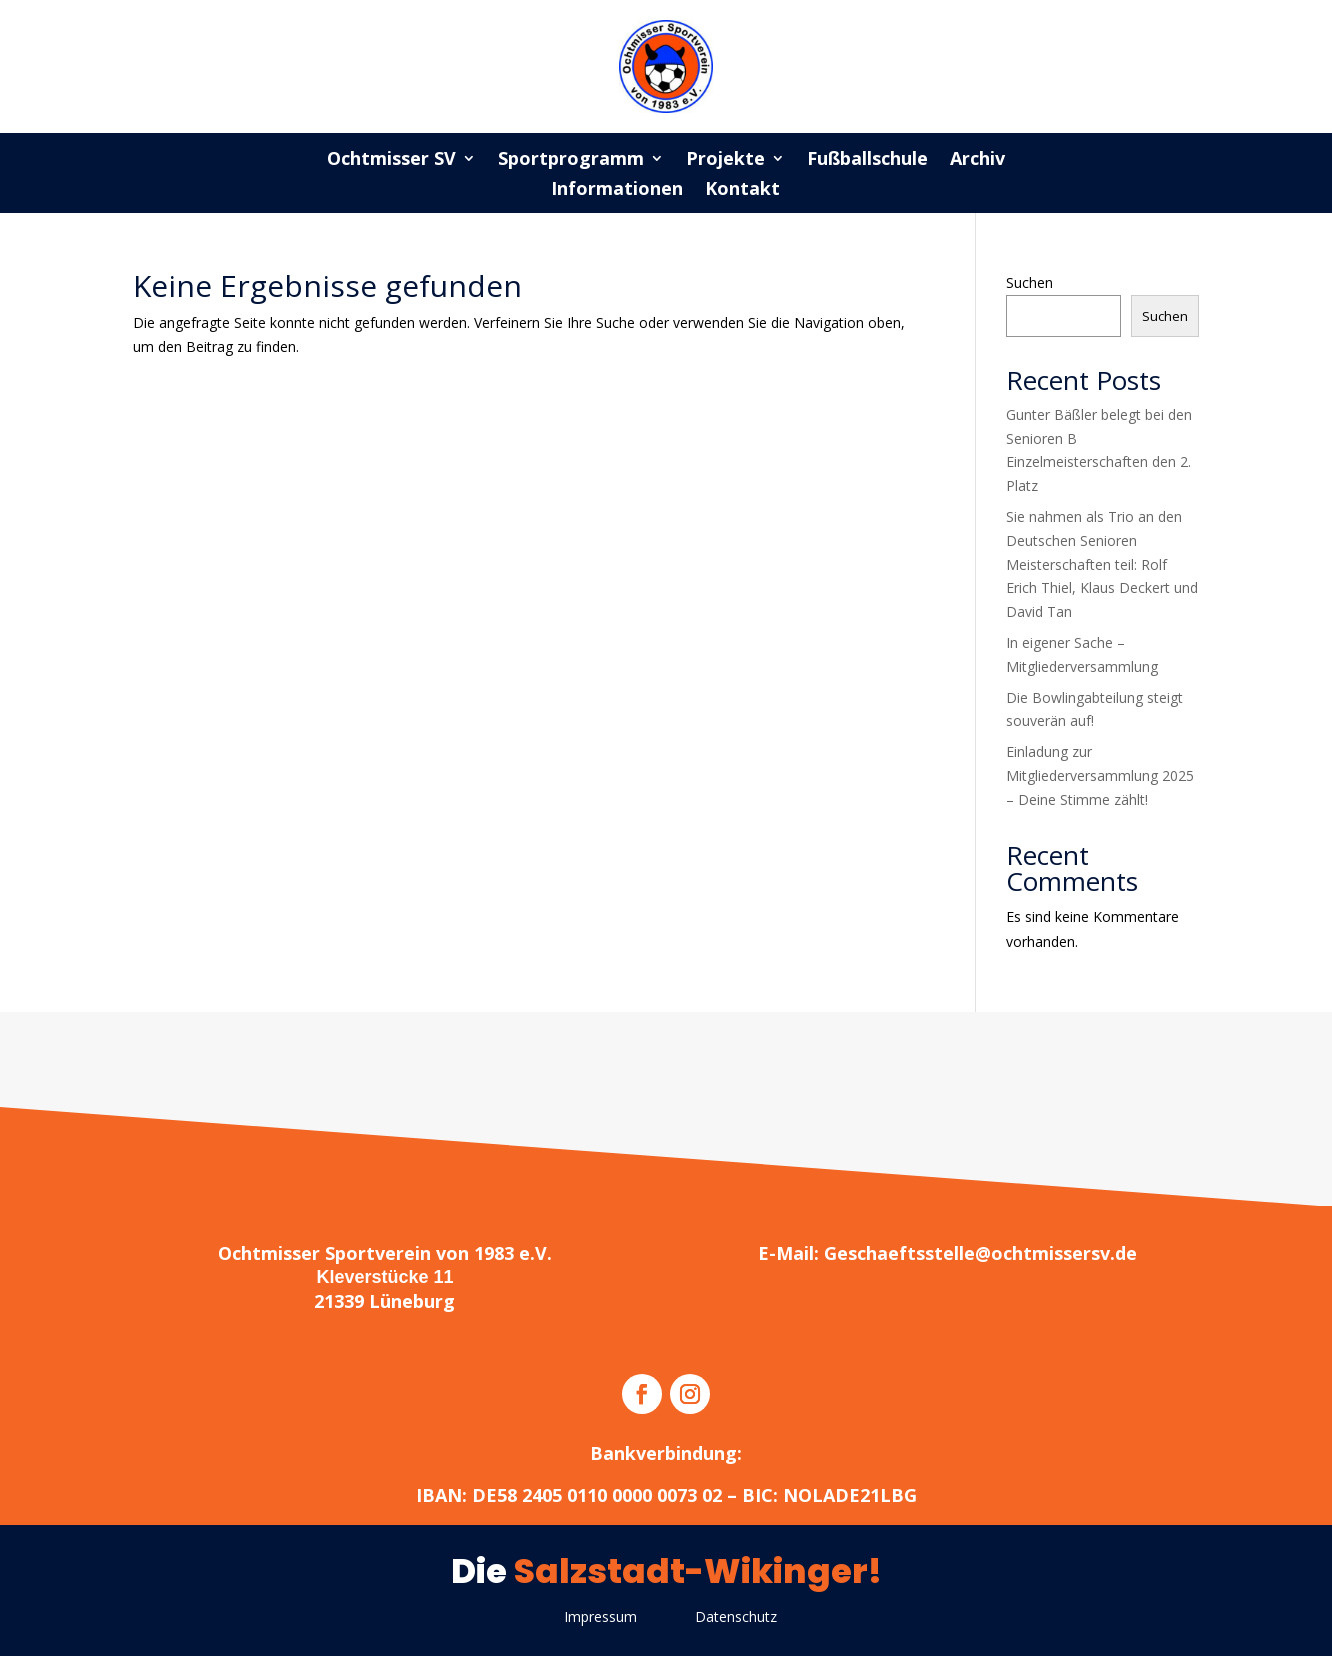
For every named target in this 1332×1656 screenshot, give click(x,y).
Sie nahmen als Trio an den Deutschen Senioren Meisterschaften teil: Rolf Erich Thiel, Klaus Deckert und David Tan (1102, 564)
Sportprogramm (571, 160)
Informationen (617, 190)
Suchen (1029, 282)
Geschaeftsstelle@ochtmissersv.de (980, 1253)
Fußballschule (867, 160)
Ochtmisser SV (391, 160)
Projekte (725, 160)
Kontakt (742, 190)
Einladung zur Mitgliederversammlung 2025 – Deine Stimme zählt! (1100, 775)
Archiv (977, 160)
